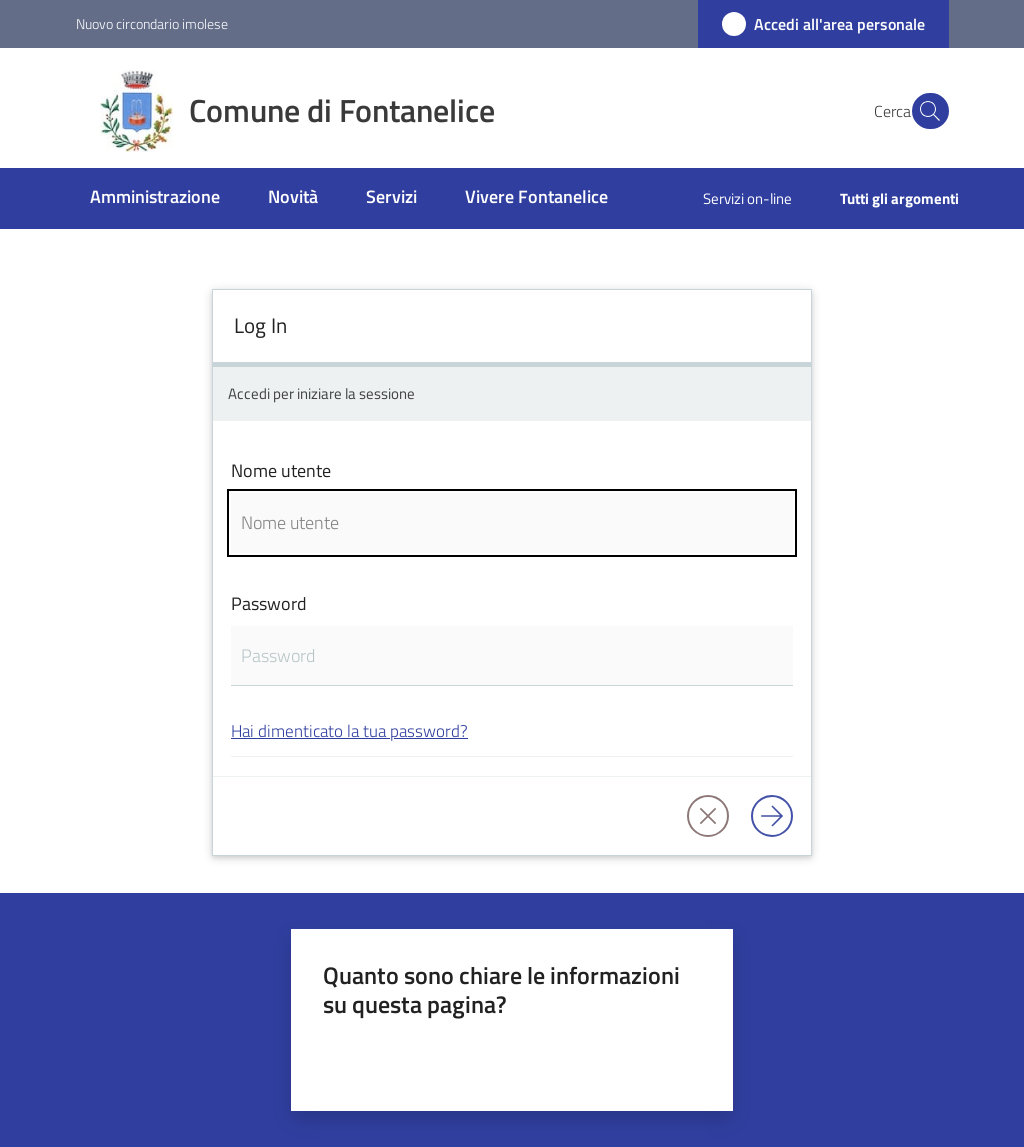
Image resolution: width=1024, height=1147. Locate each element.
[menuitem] (155, 198)
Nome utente (281, 470)
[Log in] (772, 816)
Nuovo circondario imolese (152, 23)
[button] (925, 111)
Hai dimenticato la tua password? (349, 730)
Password (269, 603)
